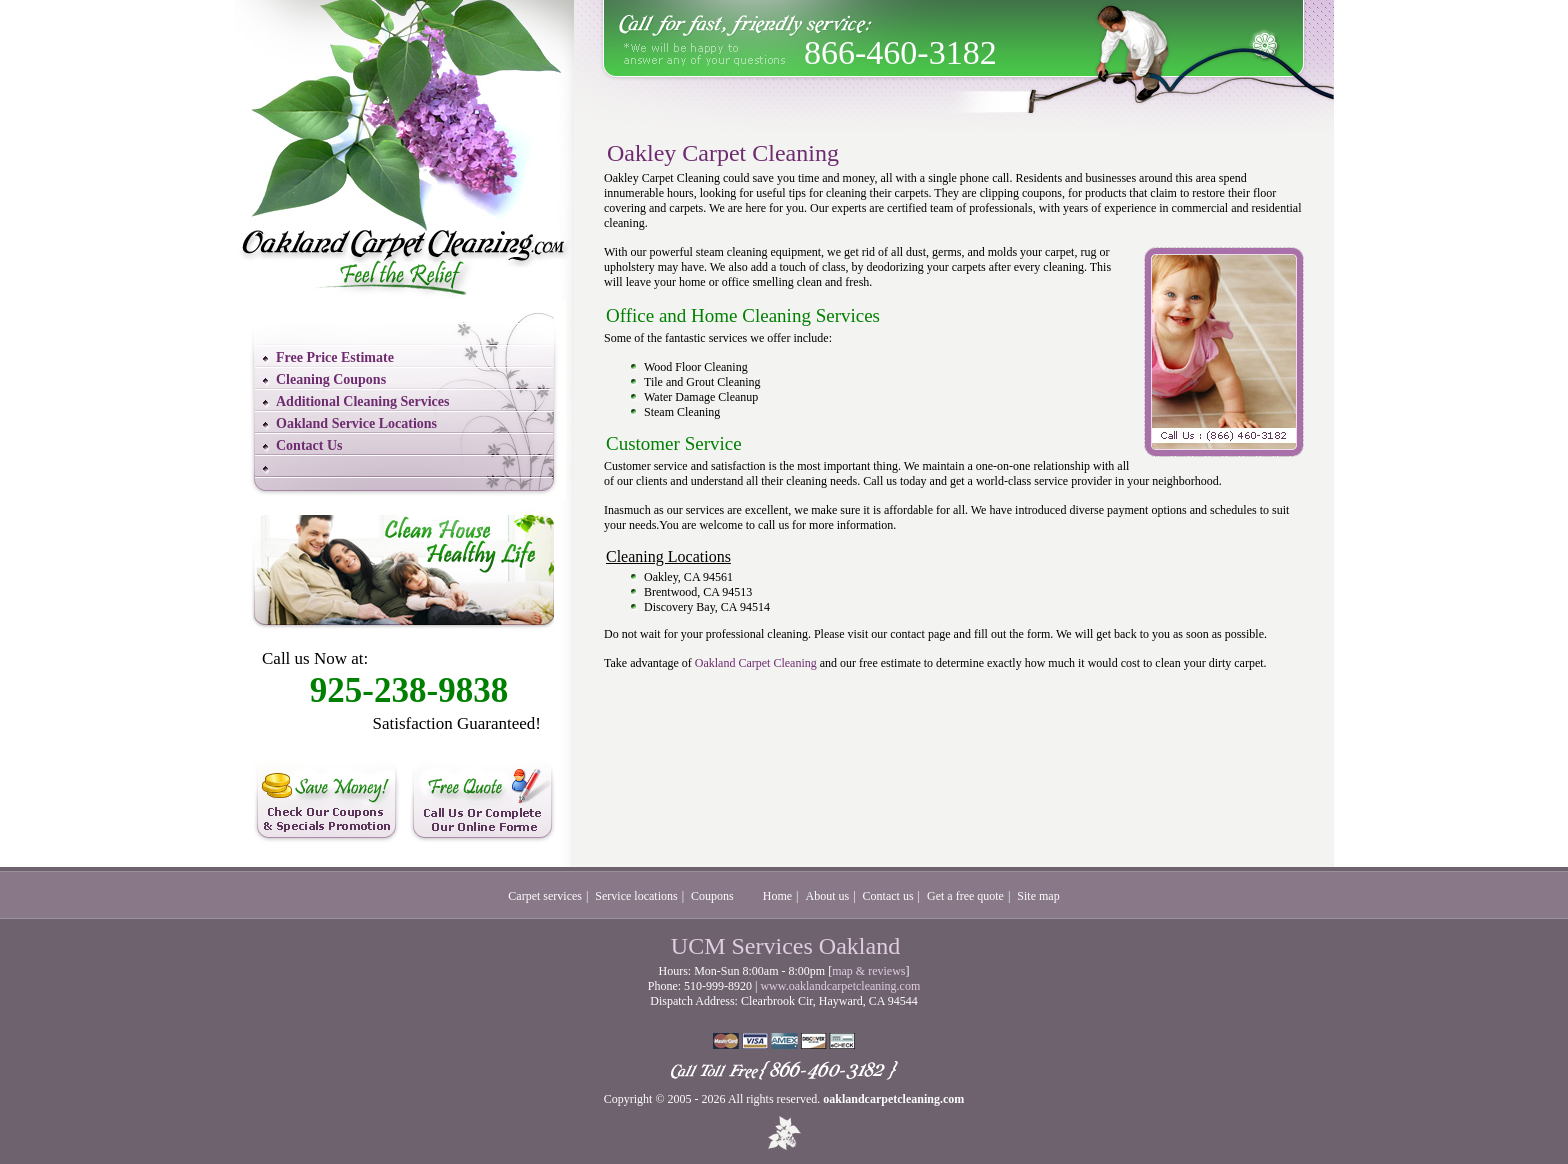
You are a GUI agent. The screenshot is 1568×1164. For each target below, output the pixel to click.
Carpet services (545, 896)
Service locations (636, 896)
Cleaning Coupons (331, 379)
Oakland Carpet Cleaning (756, 663)
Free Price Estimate (335, 357)
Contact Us (309, 445)
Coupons (712, 896)
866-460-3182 (900, 52)
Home (777, 896)
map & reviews (868, 971)
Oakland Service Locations (356, 423)
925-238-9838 (409, 690)
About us (828, 896)
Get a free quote (965, 896)
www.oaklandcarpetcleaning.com (840, 986)
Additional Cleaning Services (362, 401)
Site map (1038, 896)
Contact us (888, 896)
